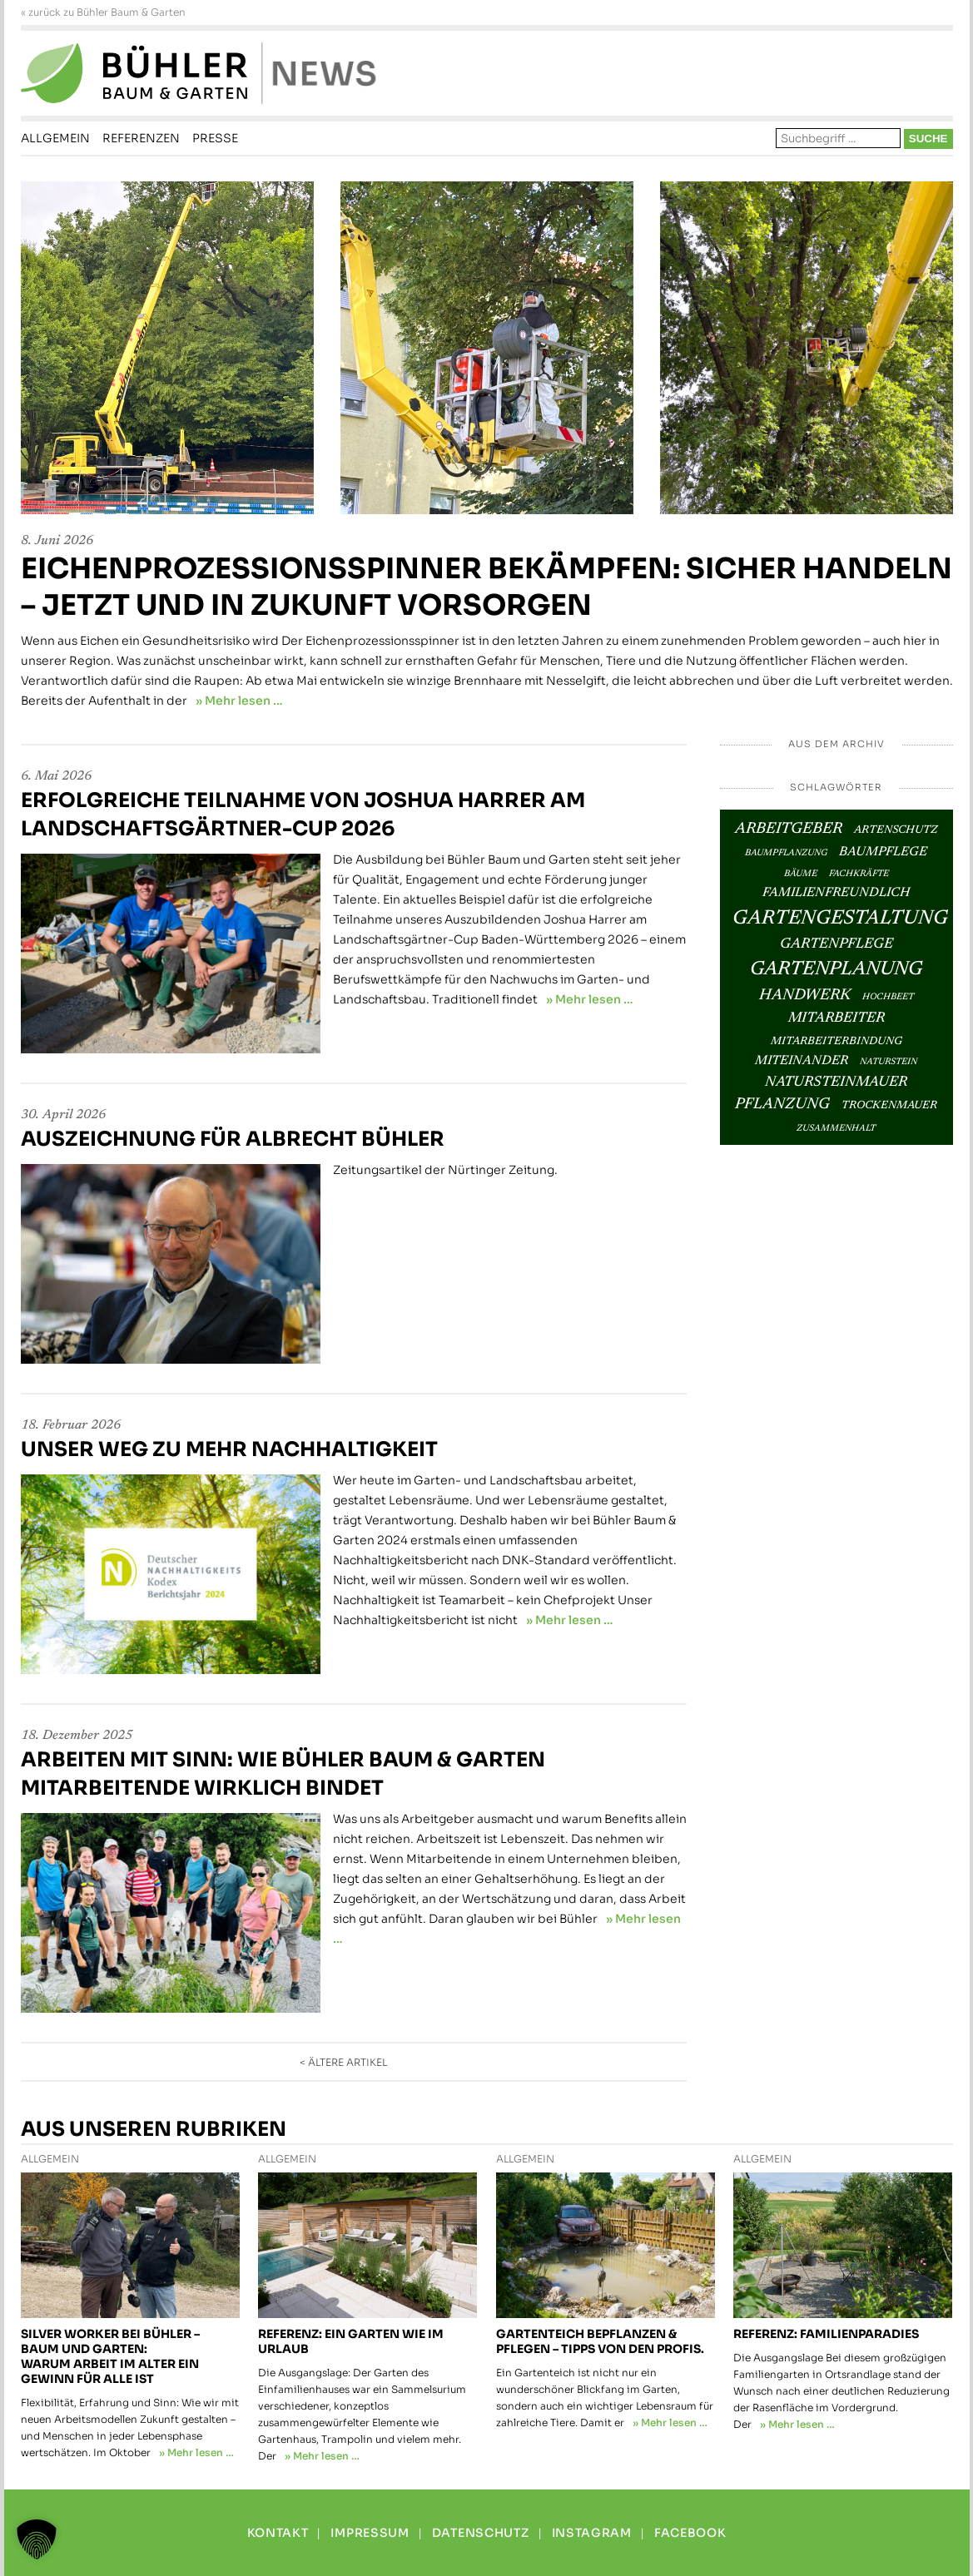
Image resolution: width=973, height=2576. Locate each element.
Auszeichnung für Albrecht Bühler (232, 1139)
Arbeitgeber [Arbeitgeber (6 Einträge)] (788, 829)
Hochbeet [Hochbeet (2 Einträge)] (888, 997)
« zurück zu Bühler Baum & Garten (103, 12)
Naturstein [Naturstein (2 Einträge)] (888, 1062)
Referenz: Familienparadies (826, 2333)
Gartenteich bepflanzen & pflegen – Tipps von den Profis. (600, 2341)
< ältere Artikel (343, 2062)
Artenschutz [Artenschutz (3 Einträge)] (895, 830)
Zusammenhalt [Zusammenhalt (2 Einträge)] (836, 1128)
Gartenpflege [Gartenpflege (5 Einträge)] (836, 944)
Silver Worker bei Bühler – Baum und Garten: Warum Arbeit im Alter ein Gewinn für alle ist (110, 2356)
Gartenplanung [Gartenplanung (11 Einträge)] (836, 969)
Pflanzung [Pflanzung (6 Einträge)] (782, 1104)
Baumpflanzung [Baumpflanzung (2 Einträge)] (786, 853)
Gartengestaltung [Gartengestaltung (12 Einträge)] (840, 919)
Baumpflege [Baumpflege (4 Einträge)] (883, 852)
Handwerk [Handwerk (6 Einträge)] (805, 995)
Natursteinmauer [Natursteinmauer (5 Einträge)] (836, 1082)
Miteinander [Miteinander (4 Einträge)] (801, 1061)
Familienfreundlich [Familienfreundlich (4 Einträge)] (836, 893)
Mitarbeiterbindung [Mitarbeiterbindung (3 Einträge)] (836, 1042)
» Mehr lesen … (239, 700)
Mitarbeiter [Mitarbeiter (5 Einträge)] (836, 1018)
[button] (36, 2539)
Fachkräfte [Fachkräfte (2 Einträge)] (859, 874)
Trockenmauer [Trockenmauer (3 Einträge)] (889, 1106)
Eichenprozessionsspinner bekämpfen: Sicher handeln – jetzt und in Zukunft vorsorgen (486, 587)
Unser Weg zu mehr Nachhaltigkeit (229, 1449)
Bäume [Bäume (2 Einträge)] (800, 874)
